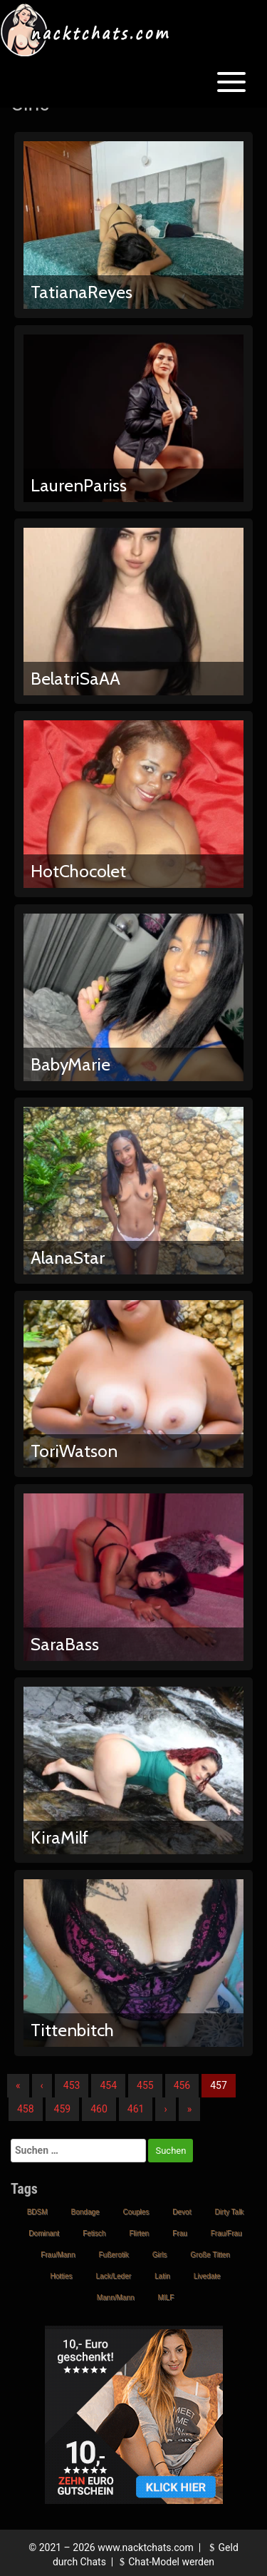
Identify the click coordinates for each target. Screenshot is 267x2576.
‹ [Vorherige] (42, 2085)
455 (145, 2085)
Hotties (61, 2276)
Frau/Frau (226, 2233)
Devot (181, 2212)
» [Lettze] (189, 2109)
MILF (166, 2297)
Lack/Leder (113, 2276)
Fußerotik (113, 2255)
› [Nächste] (165, 2109)
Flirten (139, 2233)
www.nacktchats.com (146, 2547)
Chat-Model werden (165, 2561)
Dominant (43, 2233)
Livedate (207, 2276)
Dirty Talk (229, 2212)
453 (71, 2085)
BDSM (37, 2212)
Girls (159, 2255)
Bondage (85, 2212)
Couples (136, 2212)
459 (62, 2109)
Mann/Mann (116, 2297)
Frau (179, 2233)
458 (25, 2109)
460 (99, 2109)
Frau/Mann (58, 2255)
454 (108, 2085)
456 (182, 2085)
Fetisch (94, 2233)
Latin (162, 2276)
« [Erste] (18, 2085)
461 (136, 2109)
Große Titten (210, 2255)
